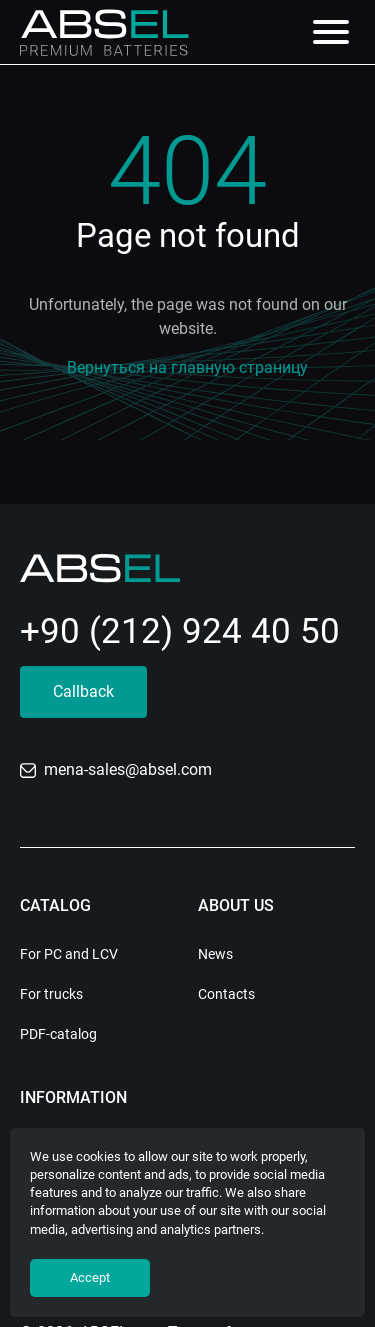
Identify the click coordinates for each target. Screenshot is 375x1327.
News (215, 954)
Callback (83, 691)
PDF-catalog (58, 1034)
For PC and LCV (69, 954)
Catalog (55, 905)
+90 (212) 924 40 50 (180, 631)
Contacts (226, 994)
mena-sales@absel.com (116, 769)
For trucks (51, 994)
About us (236, 905)
